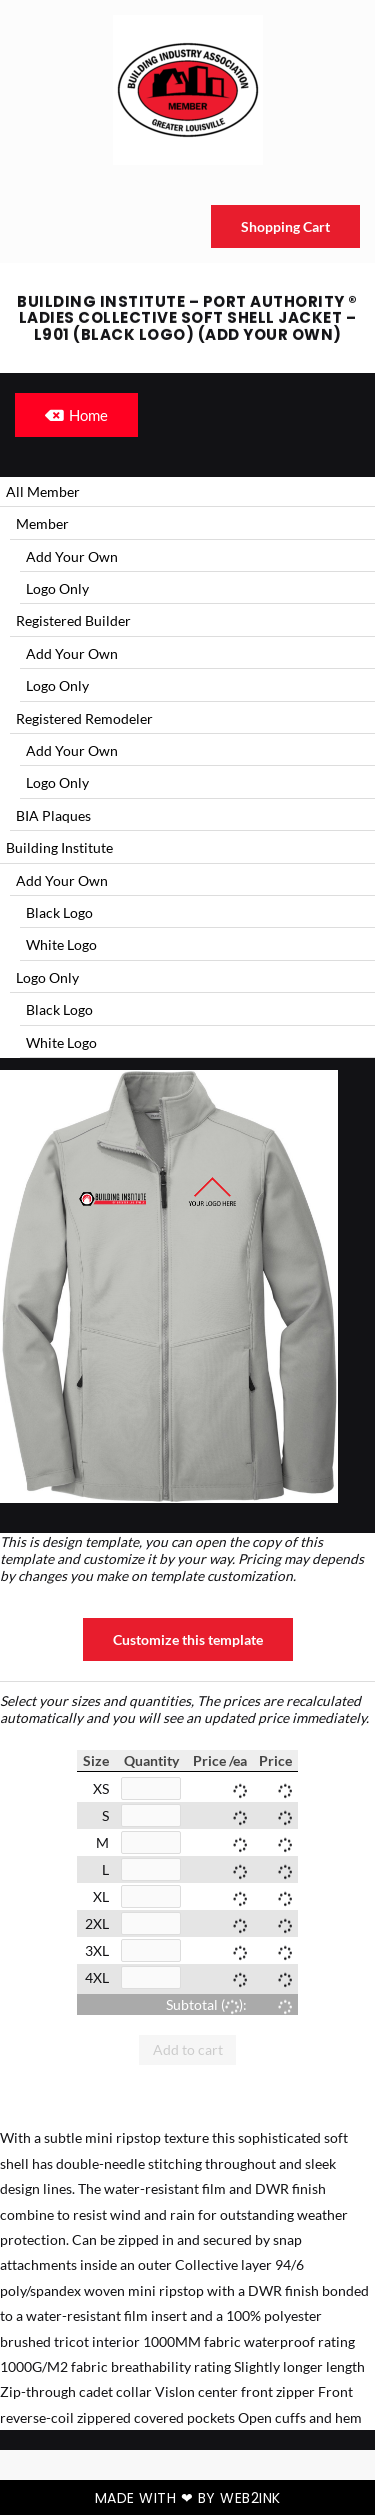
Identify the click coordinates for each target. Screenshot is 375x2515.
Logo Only (57, 588)
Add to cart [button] (188, 2049)
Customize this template (188, 1639)
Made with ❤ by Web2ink (188, 2498)
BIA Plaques (53, 815)
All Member (43, 491)
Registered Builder (73, 620)
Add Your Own (72, 556)
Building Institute (59, 847)
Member (42, 523)
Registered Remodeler (84, 718)
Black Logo (59, 912)
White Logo (61, 944)
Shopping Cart (285, 226)
